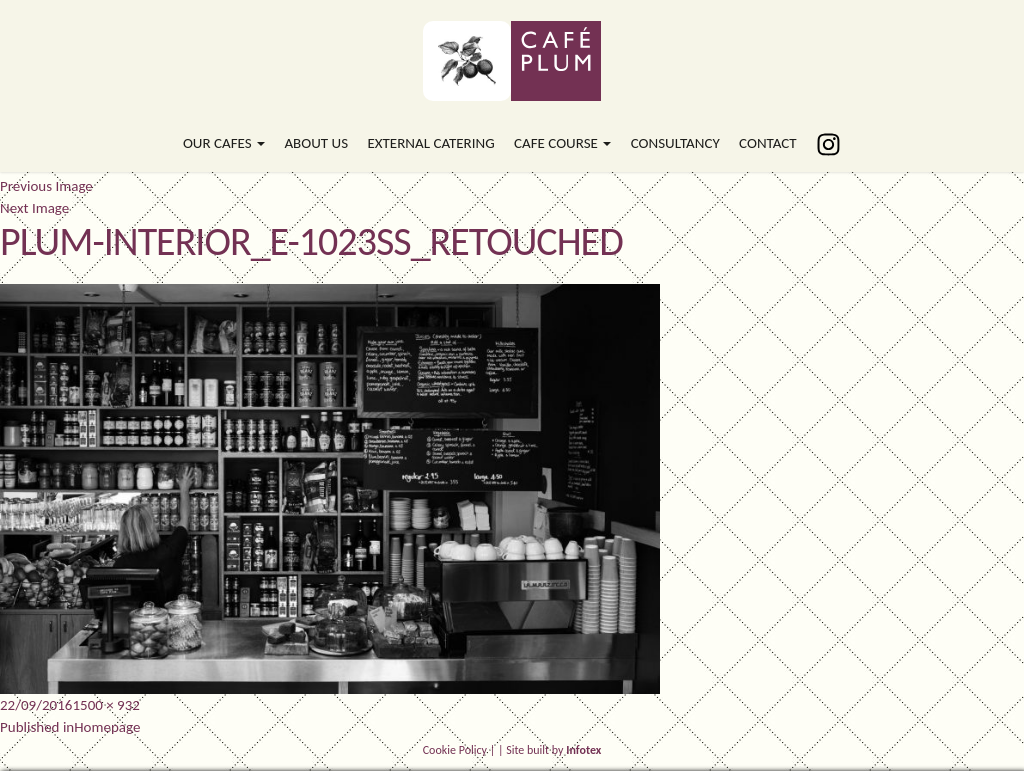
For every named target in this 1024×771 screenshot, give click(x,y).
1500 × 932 (105, 705)
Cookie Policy (455, 750)
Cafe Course (562, 143)
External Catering (430, 143)
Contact (768, 143)
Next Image (34, 208)
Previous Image (46, 186)
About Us (316, 143)
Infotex (583, 750)
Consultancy (675, 143)
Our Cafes (224, 143)
